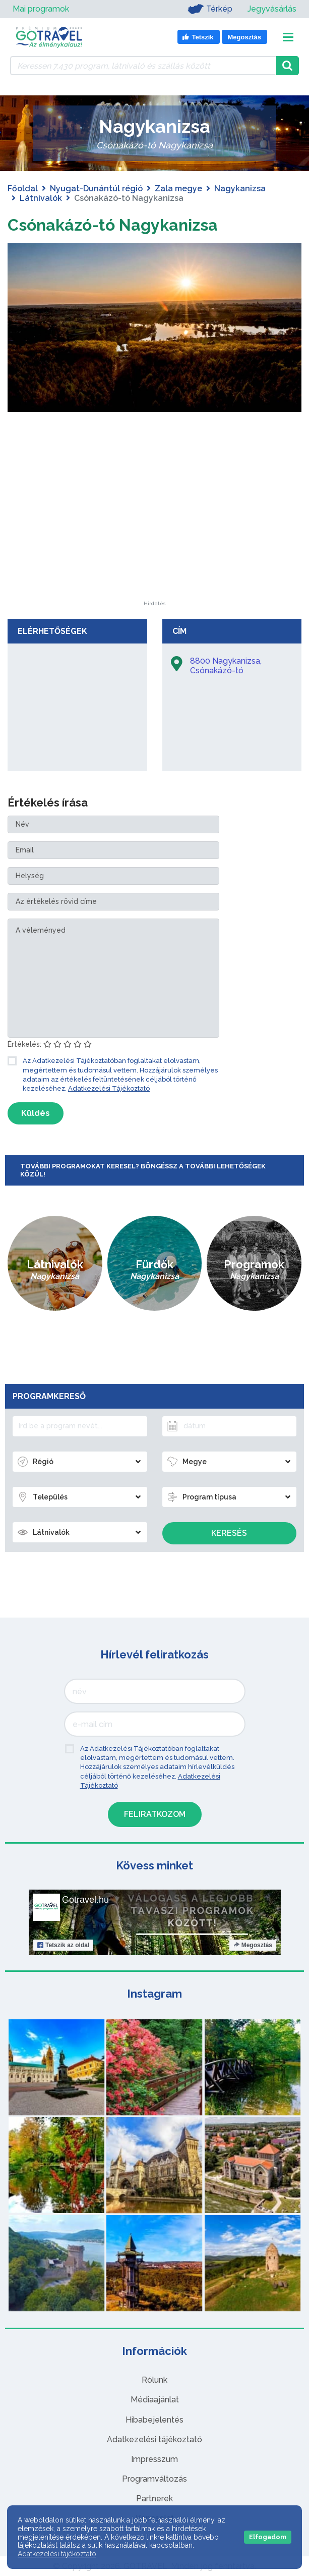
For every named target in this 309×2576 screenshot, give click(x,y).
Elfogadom (267, 2537)
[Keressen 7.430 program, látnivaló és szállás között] (143, 65)
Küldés (35, 1113)
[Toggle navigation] (288, 37)
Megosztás (252, 1945)
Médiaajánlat (155, 2399)
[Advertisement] (154, 538)
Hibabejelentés (154, 2420)
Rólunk (154, 2380)
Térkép (210, 9)
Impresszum (154, 2459)
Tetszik (63, 1945)
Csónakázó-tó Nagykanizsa (113, 225)
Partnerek (154, 2498)
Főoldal (23, 188)
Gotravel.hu (85, 1900)
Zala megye (178, 188)
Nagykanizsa (240, 188)
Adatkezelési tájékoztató (154, 2439)
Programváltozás (154, 2479)
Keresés (229, 1533)
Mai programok (41, 9)
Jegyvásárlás (272, 9)
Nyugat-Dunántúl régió (96, 188)
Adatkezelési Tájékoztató (109, 1088)
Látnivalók (41, 198)
